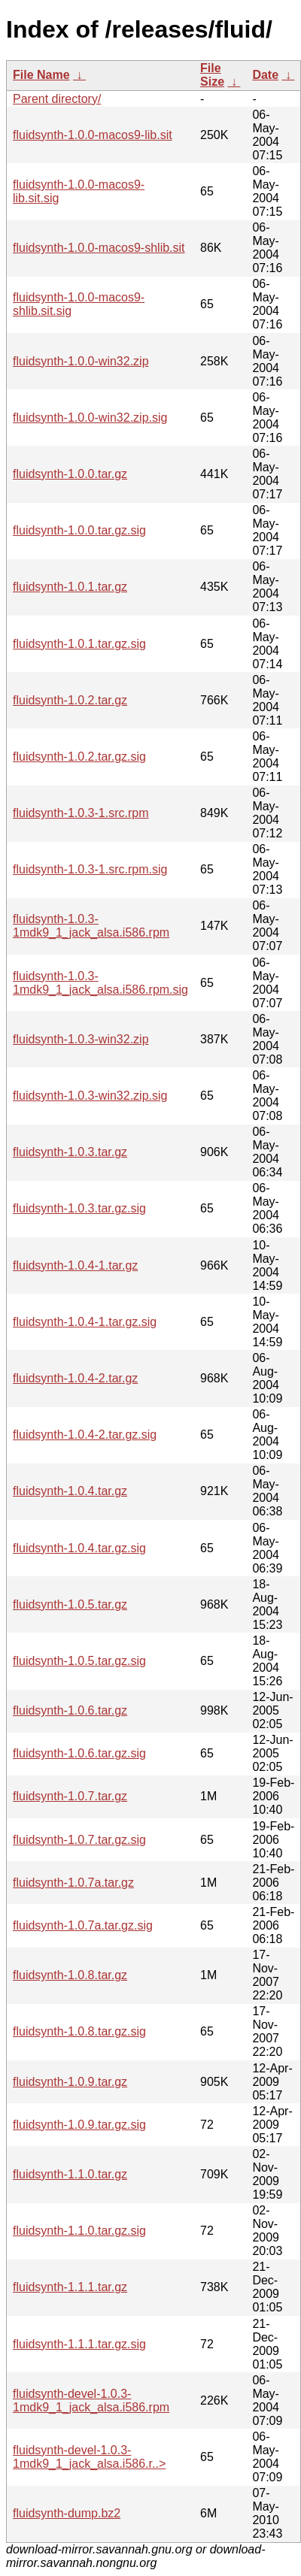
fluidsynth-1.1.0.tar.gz (70, 2174)
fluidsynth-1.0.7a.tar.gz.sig (83, 1925)
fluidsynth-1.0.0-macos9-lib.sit (92, 135)
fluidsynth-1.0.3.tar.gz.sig (79, 1208)
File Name (41, 74)
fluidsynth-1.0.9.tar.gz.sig (79, 2124)
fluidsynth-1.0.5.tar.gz (70, 1604)
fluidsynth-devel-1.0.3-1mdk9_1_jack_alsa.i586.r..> (89, 2457)
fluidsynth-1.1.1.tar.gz (70, 2287)
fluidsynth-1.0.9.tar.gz (70, 2081)
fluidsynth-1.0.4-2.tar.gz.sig (85, 1434)
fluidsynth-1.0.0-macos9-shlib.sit (99, 247)
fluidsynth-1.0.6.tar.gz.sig (79, 1753)
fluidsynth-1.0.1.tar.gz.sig (79, 643)
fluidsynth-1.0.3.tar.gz (70, 1152)
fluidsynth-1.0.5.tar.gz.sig (79, 1660)
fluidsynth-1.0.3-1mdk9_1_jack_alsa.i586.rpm (91, 926)
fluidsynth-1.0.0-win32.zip (81, 361)
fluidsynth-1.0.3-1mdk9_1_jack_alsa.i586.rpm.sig (100, 983)
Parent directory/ (57, 98)
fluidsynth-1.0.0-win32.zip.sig (90, 417)
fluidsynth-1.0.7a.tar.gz (73, 1882)
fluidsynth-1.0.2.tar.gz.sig (79, 756)
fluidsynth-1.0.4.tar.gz (70, 1491)
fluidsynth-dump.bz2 (66, 2513)
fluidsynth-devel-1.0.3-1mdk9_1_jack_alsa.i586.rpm (91, 2400)
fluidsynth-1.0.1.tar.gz (70, 586)
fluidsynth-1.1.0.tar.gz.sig (79, 2230)
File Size (212, 75)
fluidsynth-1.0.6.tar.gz (70, 1710)
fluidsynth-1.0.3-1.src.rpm (81, 813)
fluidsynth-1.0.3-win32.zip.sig (90, 1095)
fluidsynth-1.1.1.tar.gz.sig (79, 2344)
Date (265, 74)
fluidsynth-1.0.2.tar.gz (70, 700)
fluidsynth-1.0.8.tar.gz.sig (79, 2031)
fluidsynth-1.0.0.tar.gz (70, 474)
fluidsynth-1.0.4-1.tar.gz (75, 1265)
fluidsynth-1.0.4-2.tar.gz (75, 1378)
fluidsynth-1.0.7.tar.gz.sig (79, 1839)
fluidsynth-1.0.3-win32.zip (81, 1039)
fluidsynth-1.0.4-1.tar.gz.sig (85, 1321)
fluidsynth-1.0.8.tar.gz (70, 1975)
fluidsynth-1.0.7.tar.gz (70, 1796)
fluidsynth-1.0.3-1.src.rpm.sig (90, 869)
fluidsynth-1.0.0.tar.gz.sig (79, 530)
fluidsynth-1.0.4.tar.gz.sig (79, 1548)
